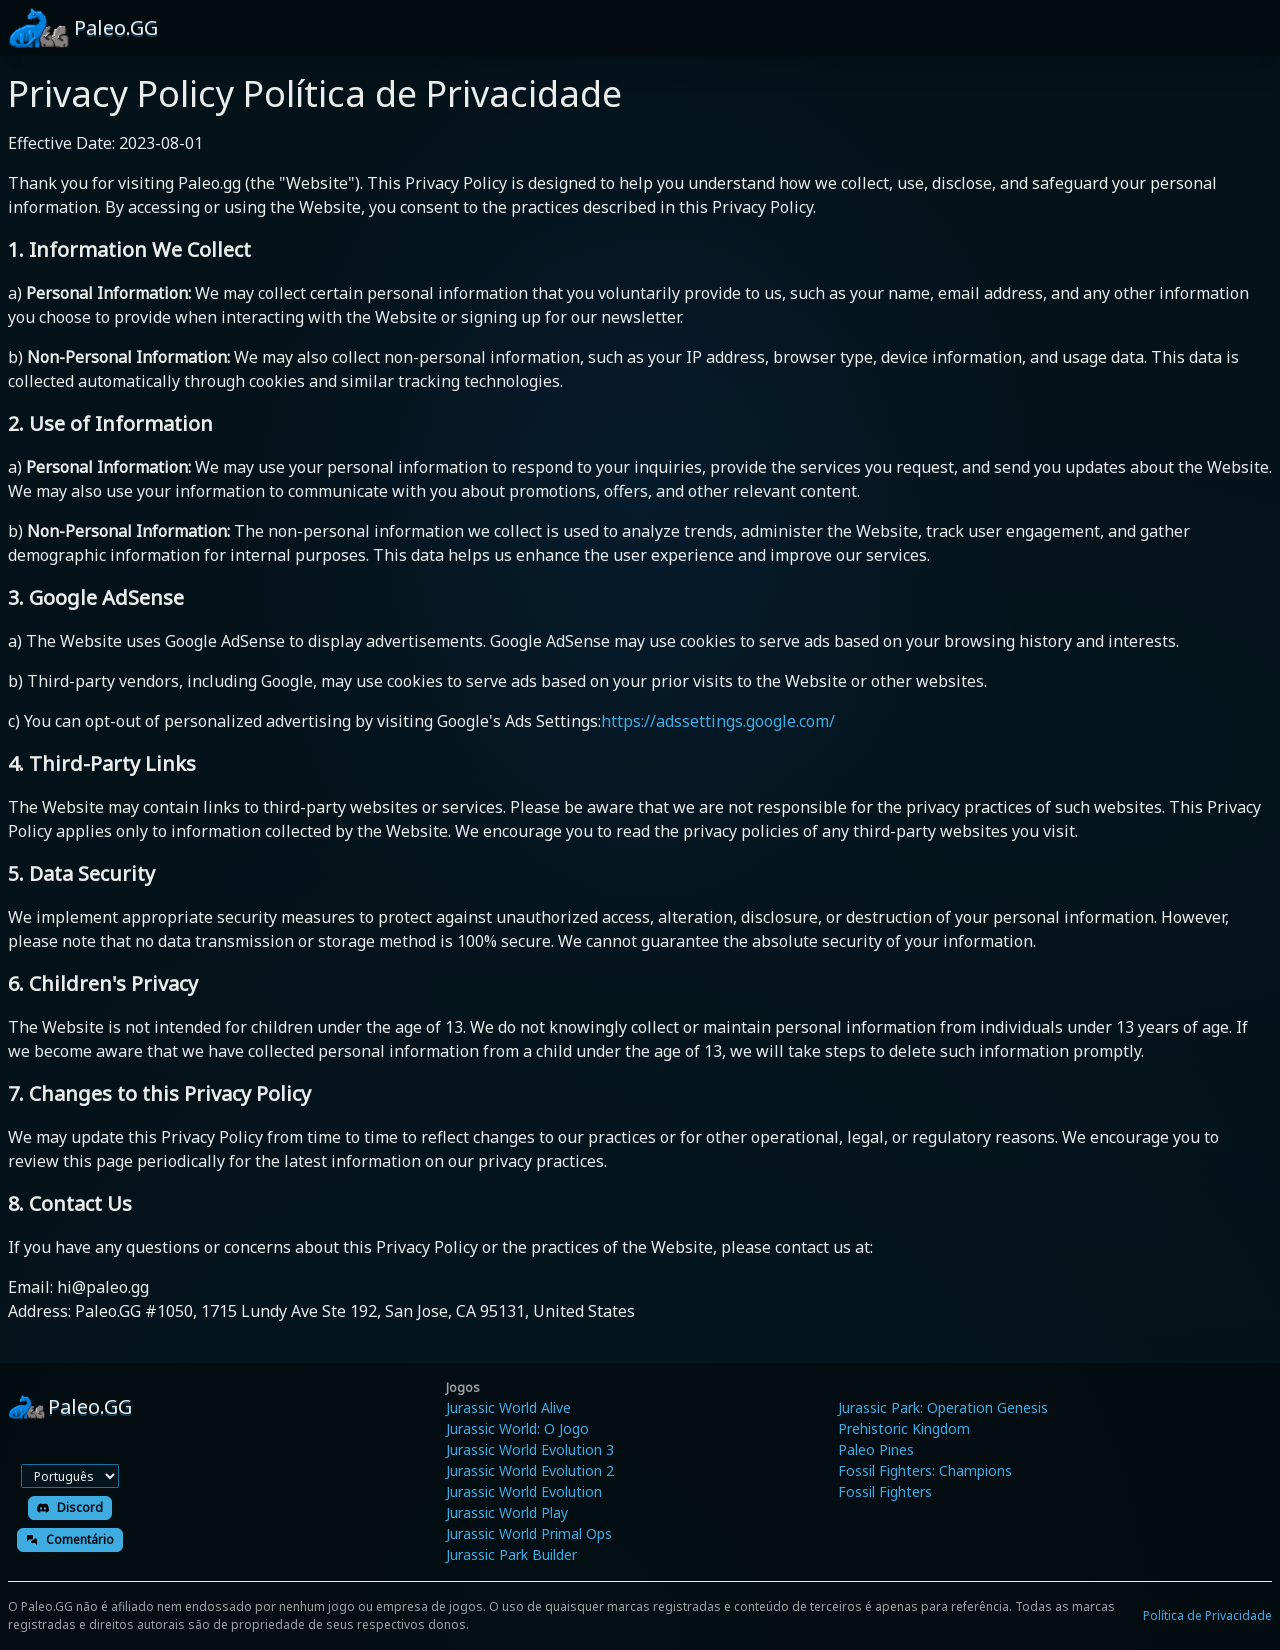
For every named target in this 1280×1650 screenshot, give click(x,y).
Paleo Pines (876, 1449)
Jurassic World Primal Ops (529, 1533)
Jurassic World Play (507, 1512)
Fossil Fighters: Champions (925, 1470)
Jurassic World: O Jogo (517, 1428)
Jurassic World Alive (508, 1407)
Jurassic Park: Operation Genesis (943, 1407)
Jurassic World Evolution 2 (530, 1470)
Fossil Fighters (885, 1491)
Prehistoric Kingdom (904, 1428)
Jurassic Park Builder (511, 1554)
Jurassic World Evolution (524, 1491)
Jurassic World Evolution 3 (530, 1449)
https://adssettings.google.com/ (718, 721)
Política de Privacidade (1207, 1615)
